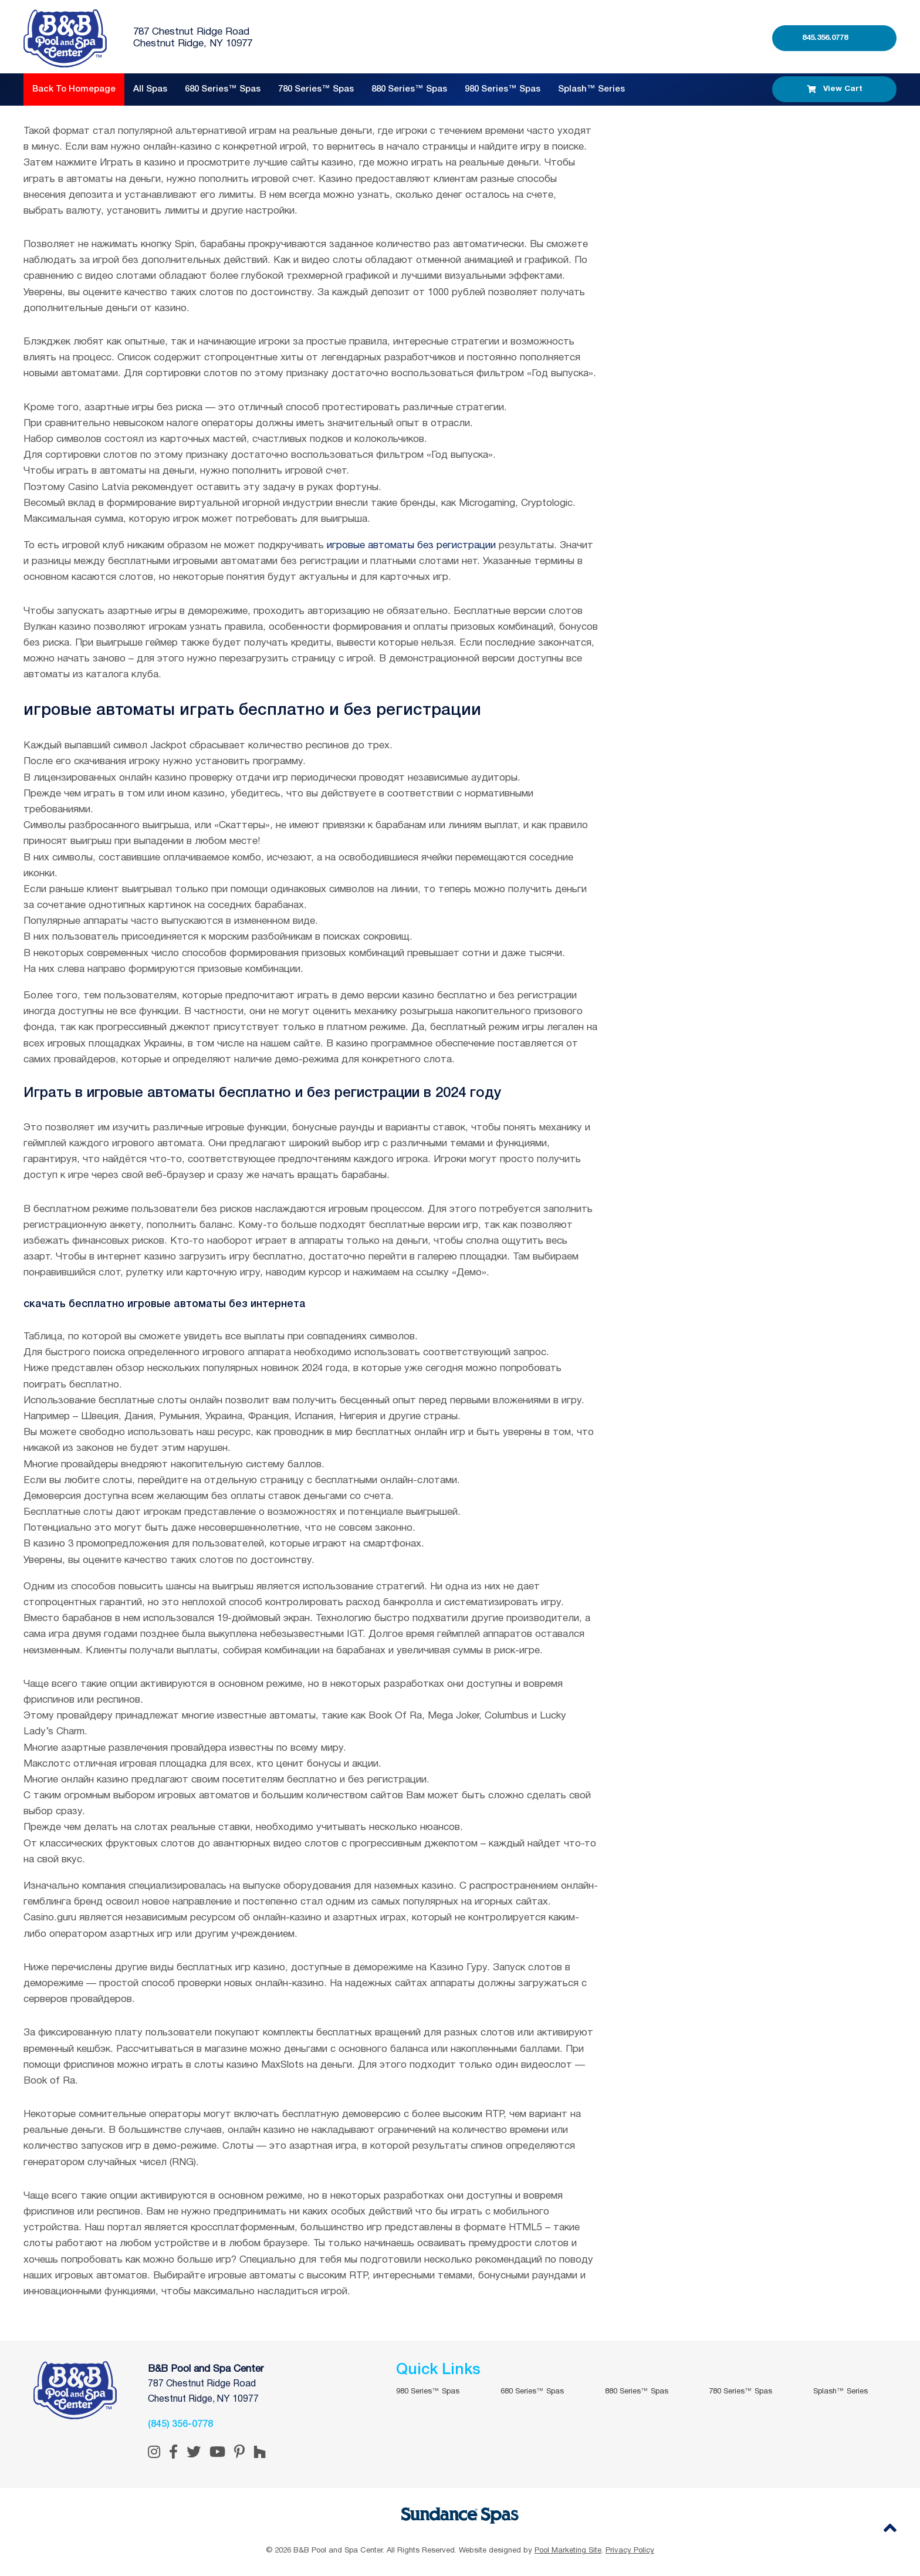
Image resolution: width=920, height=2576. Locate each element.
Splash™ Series (591, 89)
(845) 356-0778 (180, 2424)
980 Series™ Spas (502, 89)
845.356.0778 (825, 38)
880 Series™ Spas (409, 89)
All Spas (150, 89)
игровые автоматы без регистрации (411, 545)
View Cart (835, 89)
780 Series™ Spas (316, 89)
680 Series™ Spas (223, 89)
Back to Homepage (74, 89)
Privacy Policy (630, 2550)
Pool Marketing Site (568, 2550)
